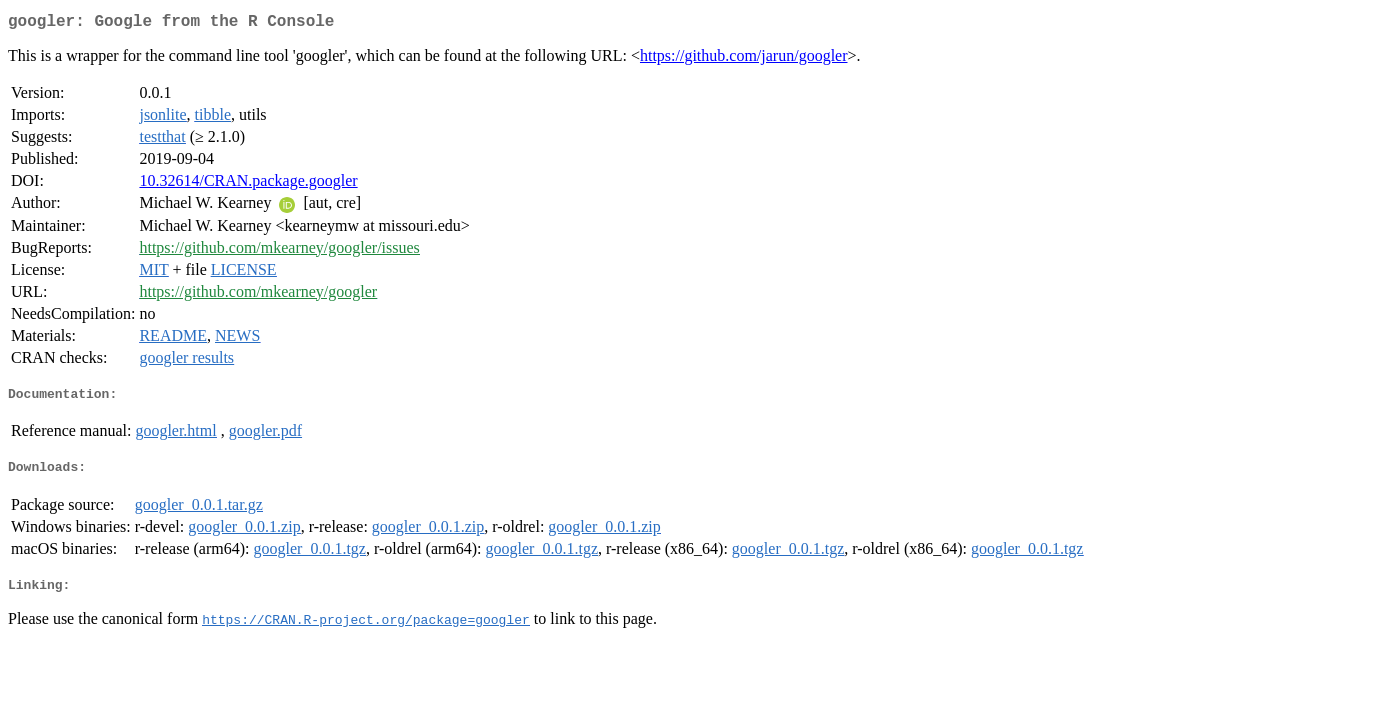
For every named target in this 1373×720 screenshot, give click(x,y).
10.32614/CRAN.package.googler (248, 184)
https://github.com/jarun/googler (744, 59)
